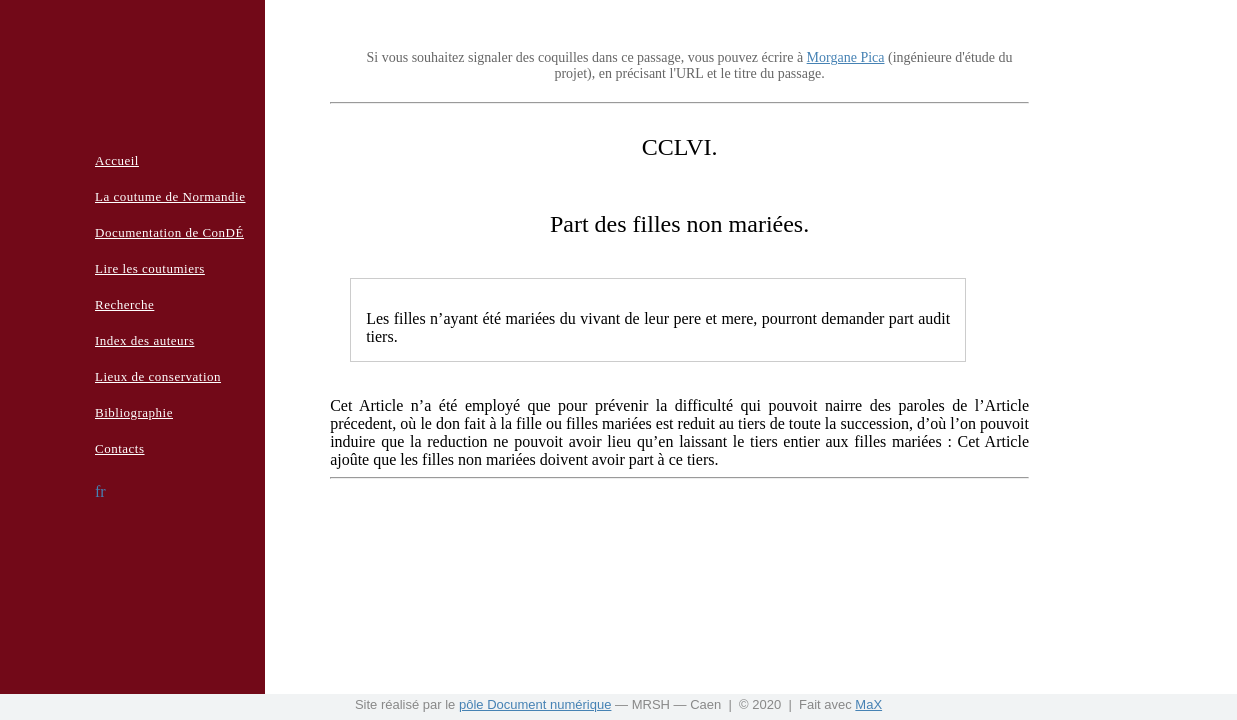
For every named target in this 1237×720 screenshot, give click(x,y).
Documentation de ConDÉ (169, 232)
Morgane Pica (846, 57)
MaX (868, 704)
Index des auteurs (144, 340)
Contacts (120, 448)
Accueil (117, 160)
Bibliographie (134, 412)
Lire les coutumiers (150, 268)
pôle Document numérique (535, 704)
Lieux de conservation (158, 376)
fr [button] (100, 491)
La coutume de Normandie (170, 196)
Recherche (124, 304)
